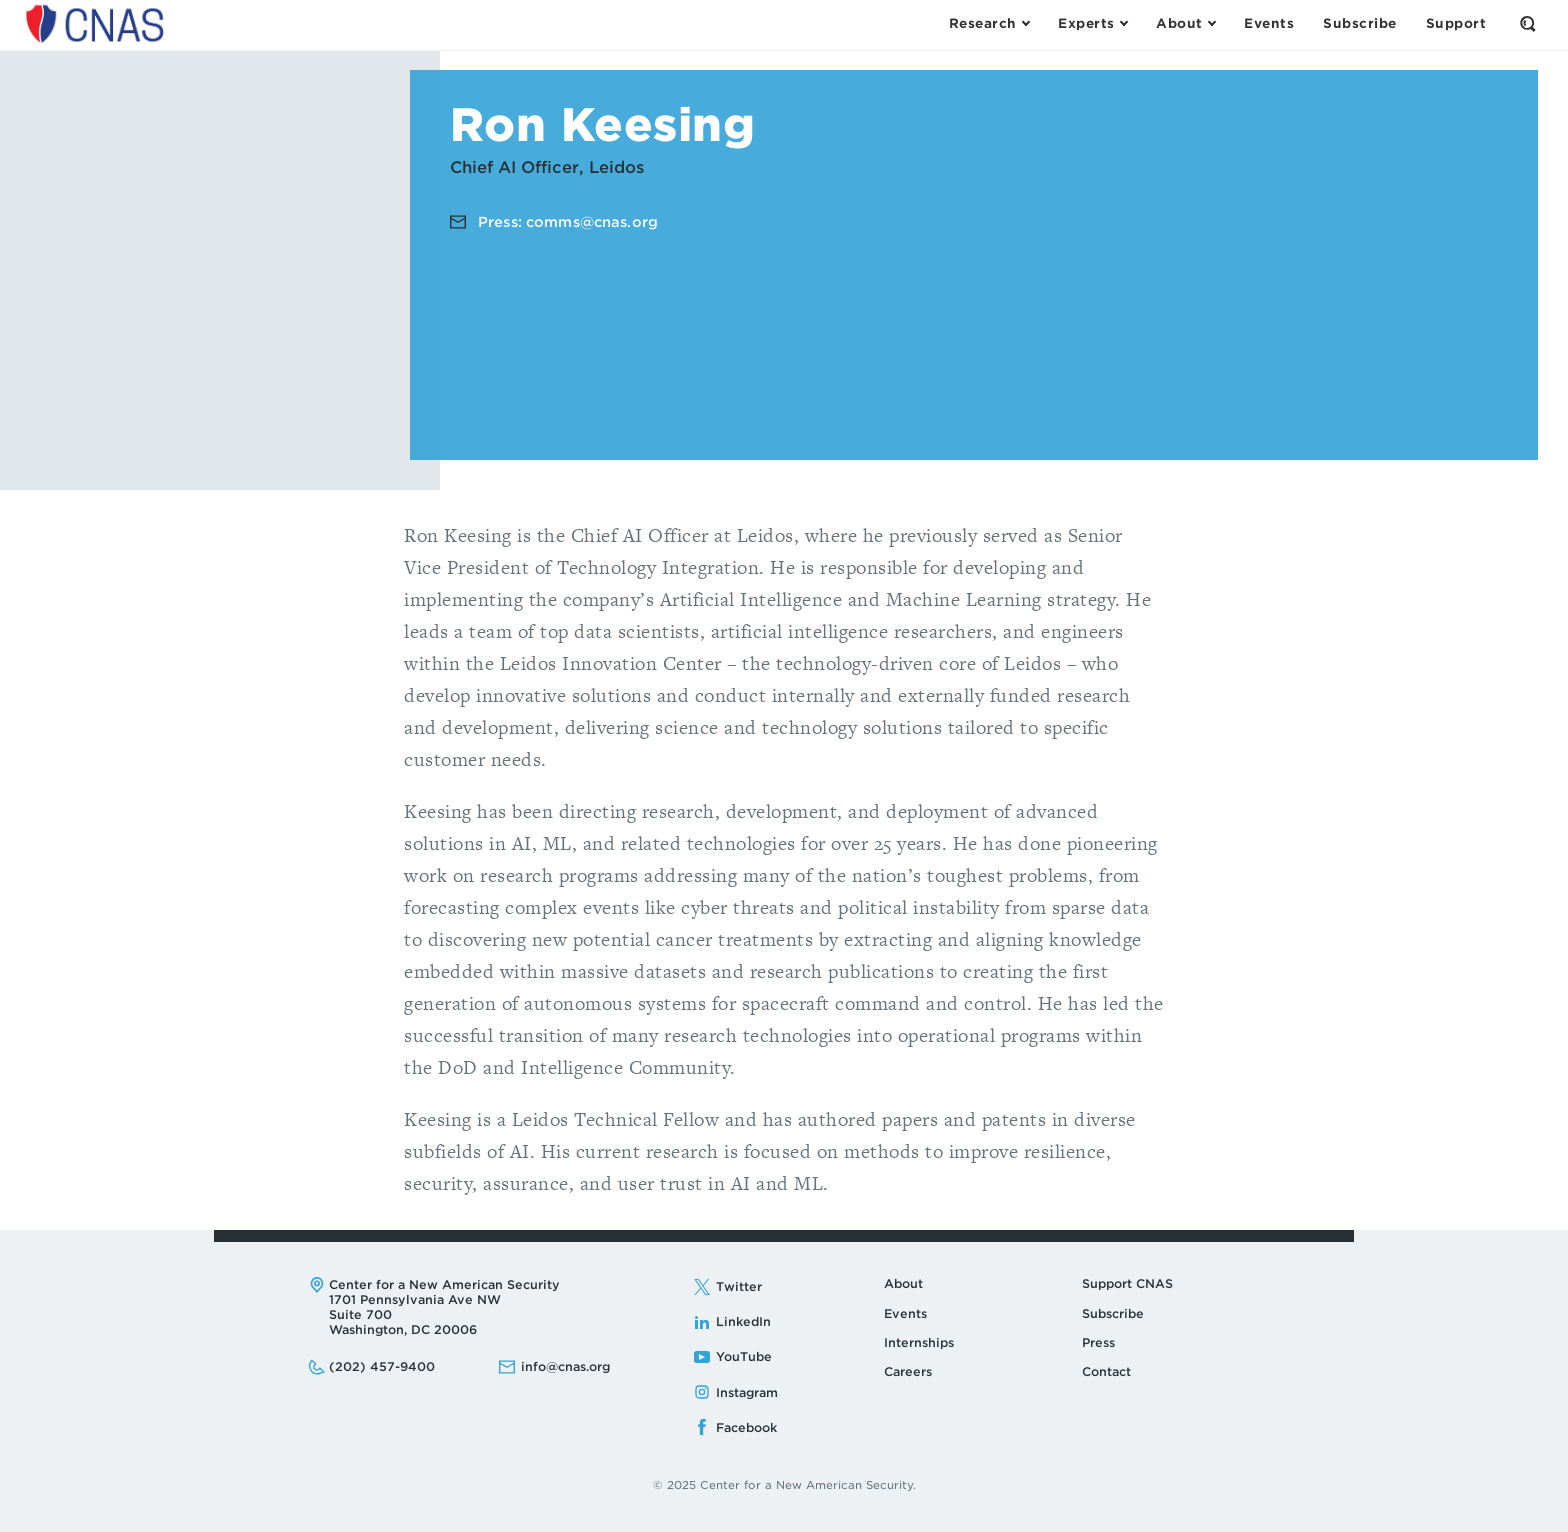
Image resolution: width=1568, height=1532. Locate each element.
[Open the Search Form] (1528, 24)
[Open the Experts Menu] (1092, 24)
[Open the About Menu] (1185, 24)
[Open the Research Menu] (989, 24)
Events (905, 1313)
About (903, 1283)
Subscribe (1113, 1313)
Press (1098, 1342)
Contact (1106, 1371)
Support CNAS (1127, 1283)
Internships (919, 1342)
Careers (908, 1371)
